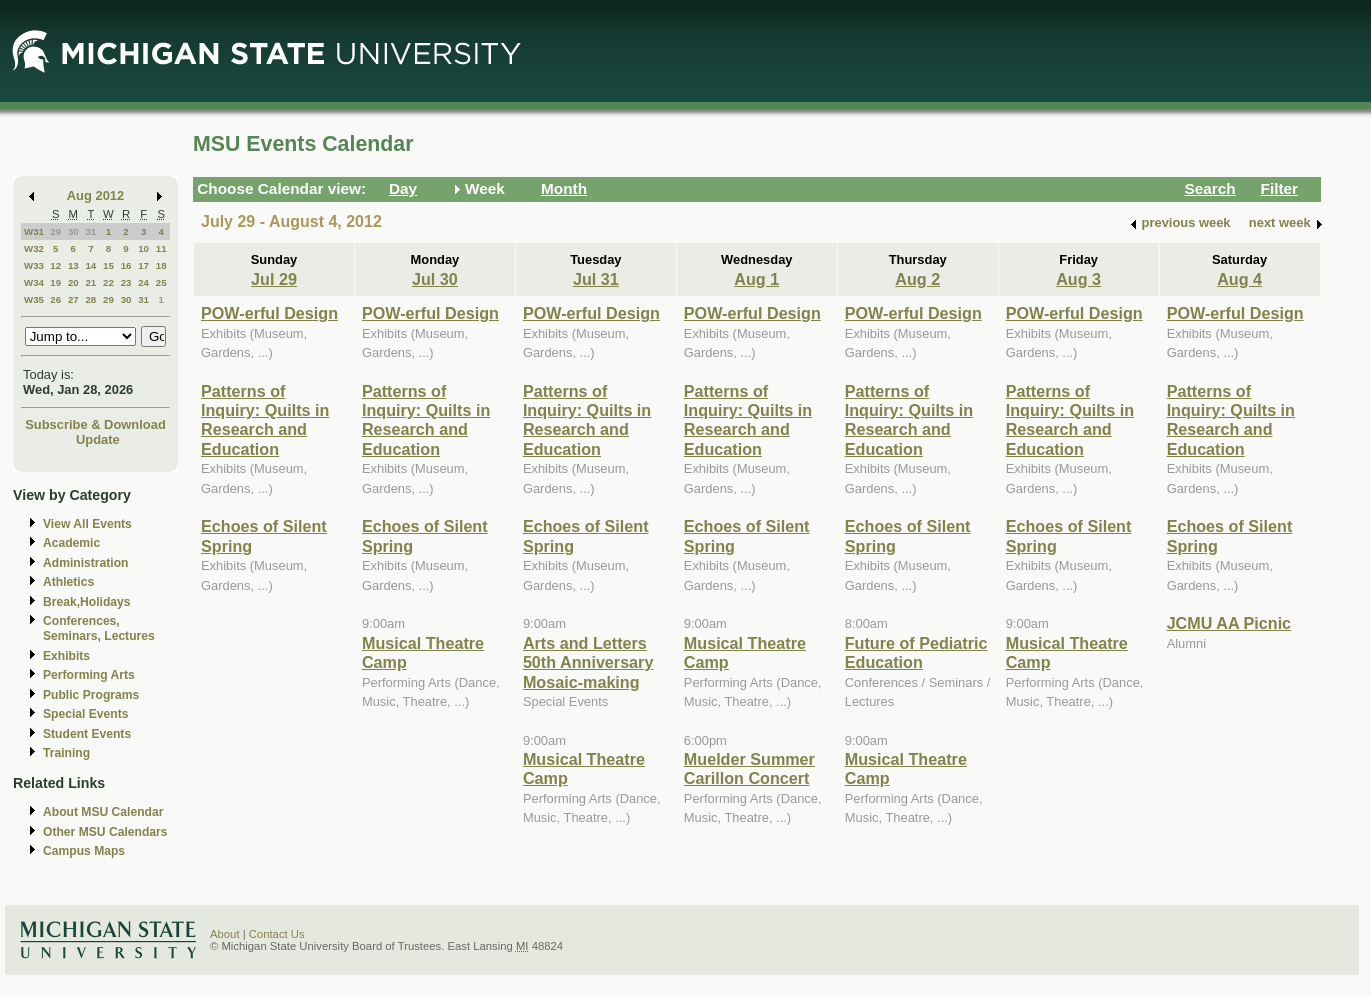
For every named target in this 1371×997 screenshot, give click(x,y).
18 (161, 265)
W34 (34, 282)
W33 (34, 265)
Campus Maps (84, 851)
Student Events (87, 734)
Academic (71, 543)
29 (55, 231)
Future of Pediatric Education (916, 652)
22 (108, 282)
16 (126, 265)
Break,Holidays (87, 602)
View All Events (87, 524)
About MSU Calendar (103, 812)
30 (73, 231)
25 (161, 282)
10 (143, 248)
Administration (85, 563)
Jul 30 (435, 279)
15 (108, 265)
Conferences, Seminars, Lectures (99, 628)
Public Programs (91, 695)
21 (90, 282)
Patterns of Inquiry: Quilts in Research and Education (265, 420)
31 (90, 231)
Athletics (68, 582)
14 (90, 265)
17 (143, 265)
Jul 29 (274, 279)
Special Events (85, 714)
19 (55, 282)
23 (126, 282)
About (225, 934)
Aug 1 (756, 279)
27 (73, 299)
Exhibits (66, 656)
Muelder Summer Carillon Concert (749, 768)
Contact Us (277, 934)
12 (55, 265)
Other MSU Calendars (105, 832)
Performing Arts (89, 675)
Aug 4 (1239, 279)
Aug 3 (1078, 279)
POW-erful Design (269, 313)
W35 (34, 299)
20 (73, 282)
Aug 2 (917, 279)
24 (143, 282)
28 (90, 299)
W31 (34, 231)
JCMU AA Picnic (1229, 623)
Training (66, 753)
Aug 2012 (95, 195)
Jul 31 (596, 279)
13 (73, 265)
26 (55, 299)
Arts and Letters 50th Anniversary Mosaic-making (588, 662)
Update (98, 439)
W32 (34, 248)
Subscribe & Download (95, 424)
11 (161, 248)
